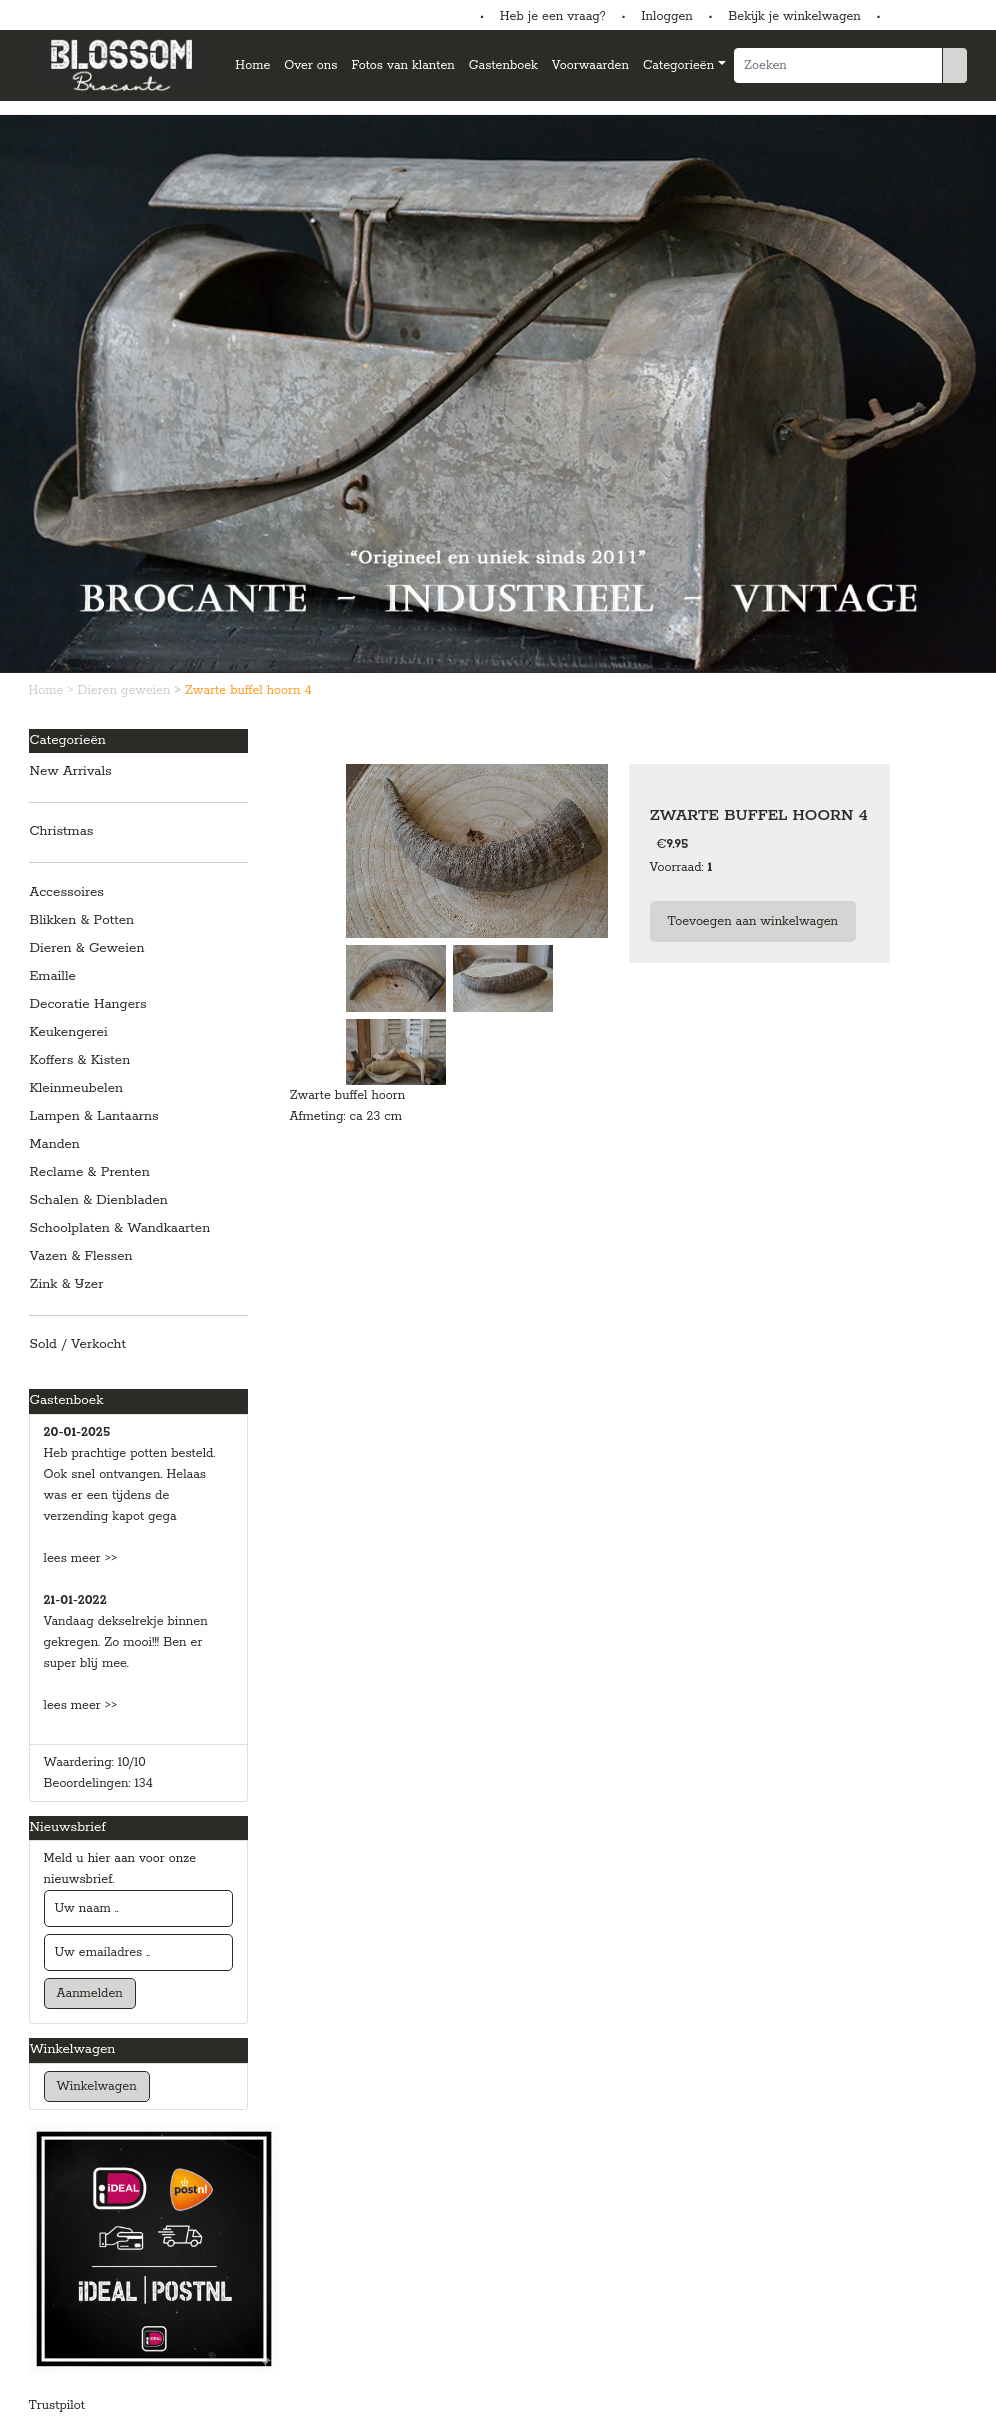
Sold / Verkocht (78, 1344)
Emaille (53, 976)
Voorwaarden (590, 65)
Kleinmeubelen (77, 1088)
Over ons (310, 65)
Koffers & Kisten (80, 1060)
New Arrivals (71, 771)
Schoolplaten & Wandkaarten (120, 1228)
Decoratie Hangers (88, 1004)
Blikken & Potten (82, 920)
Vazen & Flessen (81, 1256)
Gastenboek (503, 65)
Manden (55, 1144)
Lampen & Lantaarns (94, 1116)
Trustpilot (57, 2405)
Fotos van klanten (402, 65)
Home (252, 65)
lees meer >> (81, 1558)
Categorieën (678, 65)
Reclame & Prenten (90, 1172)
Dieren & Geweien (87, 948)
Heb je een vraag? (553, 16)
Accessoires (67, 892)
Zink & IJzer (67, 1284)
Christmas (62, 831)
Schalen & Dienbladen (99, 1200)
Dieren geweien (126, 690)
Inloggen (666, 16)
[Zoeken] (838, 65)
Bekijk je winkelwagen (794, 16)
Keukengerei (69, 1032)
